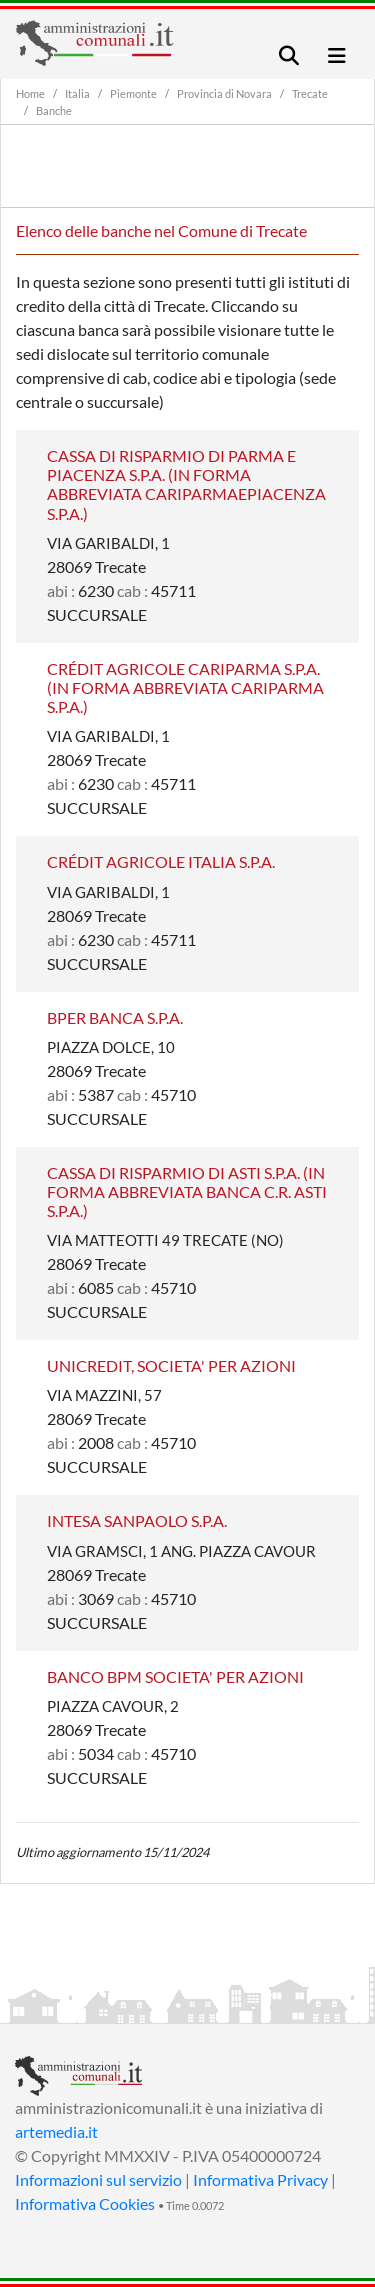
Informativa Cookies (85, 2203)
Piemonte (133, 93)
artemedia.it (56, 2131)
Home (30, 93)
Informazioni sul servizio (98, 2179)
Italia (77, 93)
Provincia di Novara (224, 93)
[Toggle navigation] (289, 55)
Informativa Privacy (260, 2179)
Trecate (310, 93)
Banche (54, 110)
